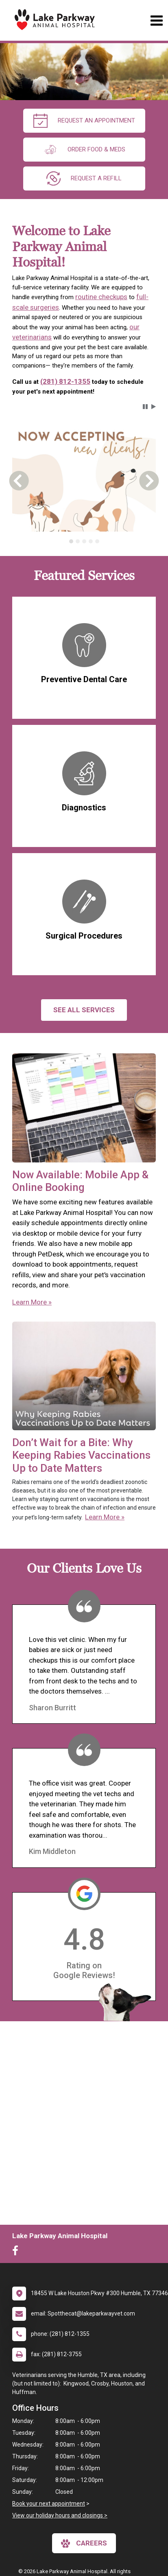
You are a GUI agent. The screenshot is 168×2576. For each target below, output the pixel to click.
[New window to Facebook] (17, 2252)
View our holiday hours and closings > (59, 2515)
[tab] (71, 541)
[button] (145, 406)
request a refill (84, 178)
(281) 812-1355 (65, 381)
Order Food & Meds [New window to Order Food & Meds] (84, 149)
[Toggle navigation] (156, 20)
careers (84, 2543)
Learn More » (32, 1302)
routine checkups (101, 297)
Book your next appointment (48, 2503)
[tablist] (84, 541)
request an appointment (84, 121)
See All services (84, 1010)
